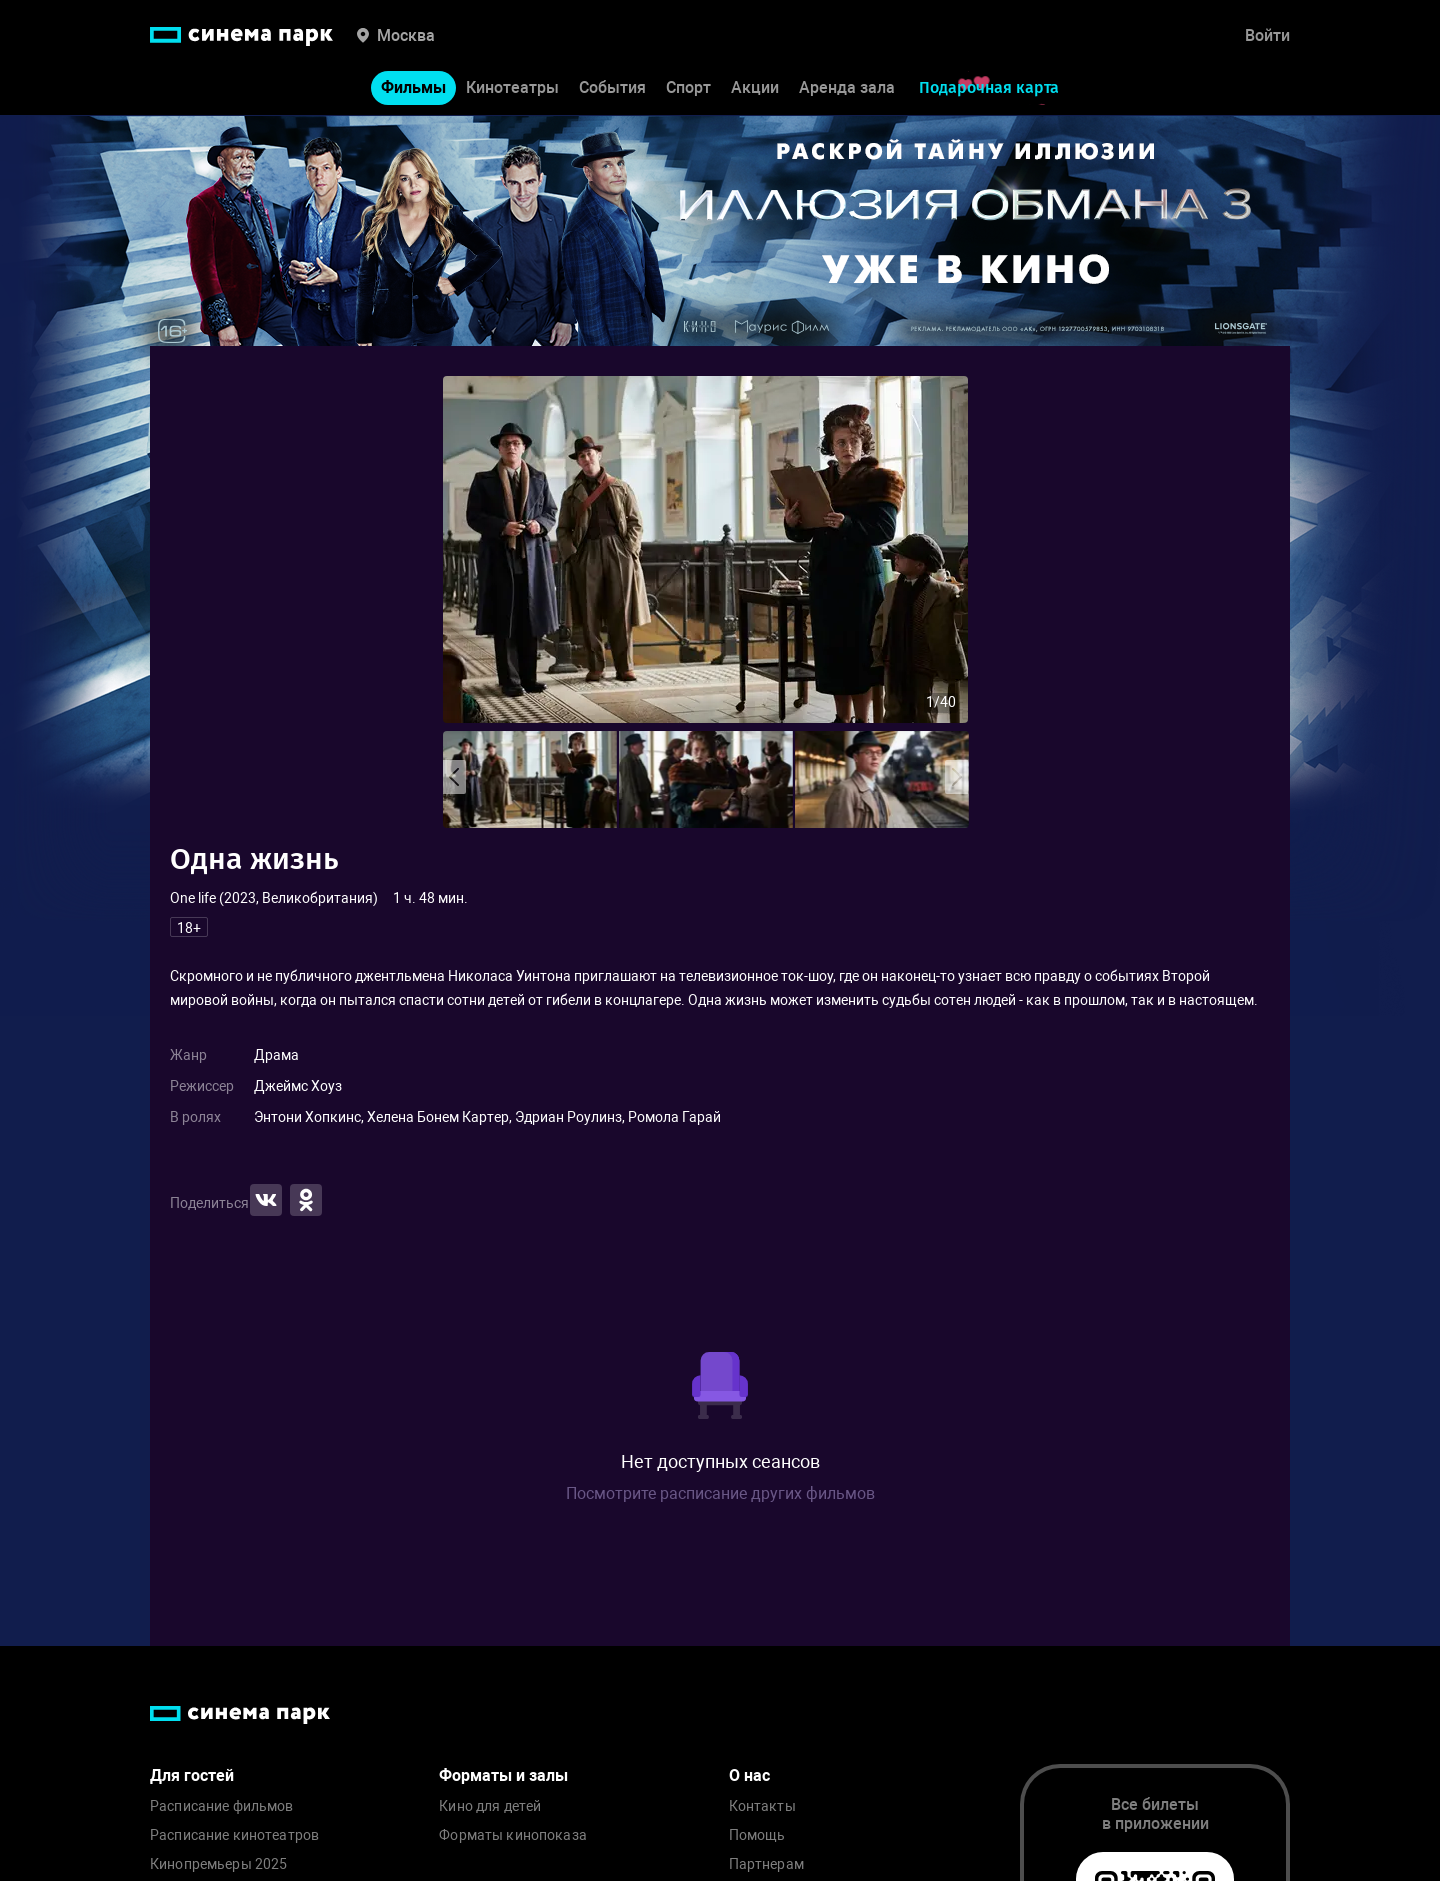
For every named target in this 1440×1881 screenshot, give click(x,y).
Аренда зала (847, 88)
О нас (749, 1775)
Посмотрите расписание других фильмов (720, 1493)
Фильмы (413, 88)
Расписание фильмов (222, 1806)
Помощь (757, 1835)
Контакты (762, 1806)
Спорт (688, 88)
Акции (755, 88)
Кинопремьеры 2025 (218, 1864)
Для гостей (192, 1775)
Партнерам (766, 1864)
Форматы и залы (503, 1775)
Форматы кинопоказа (513, 1835)
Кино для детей (490, 1806)
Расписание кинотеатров (234, 1835)
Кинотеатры (512, 88)
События (612, 88)
